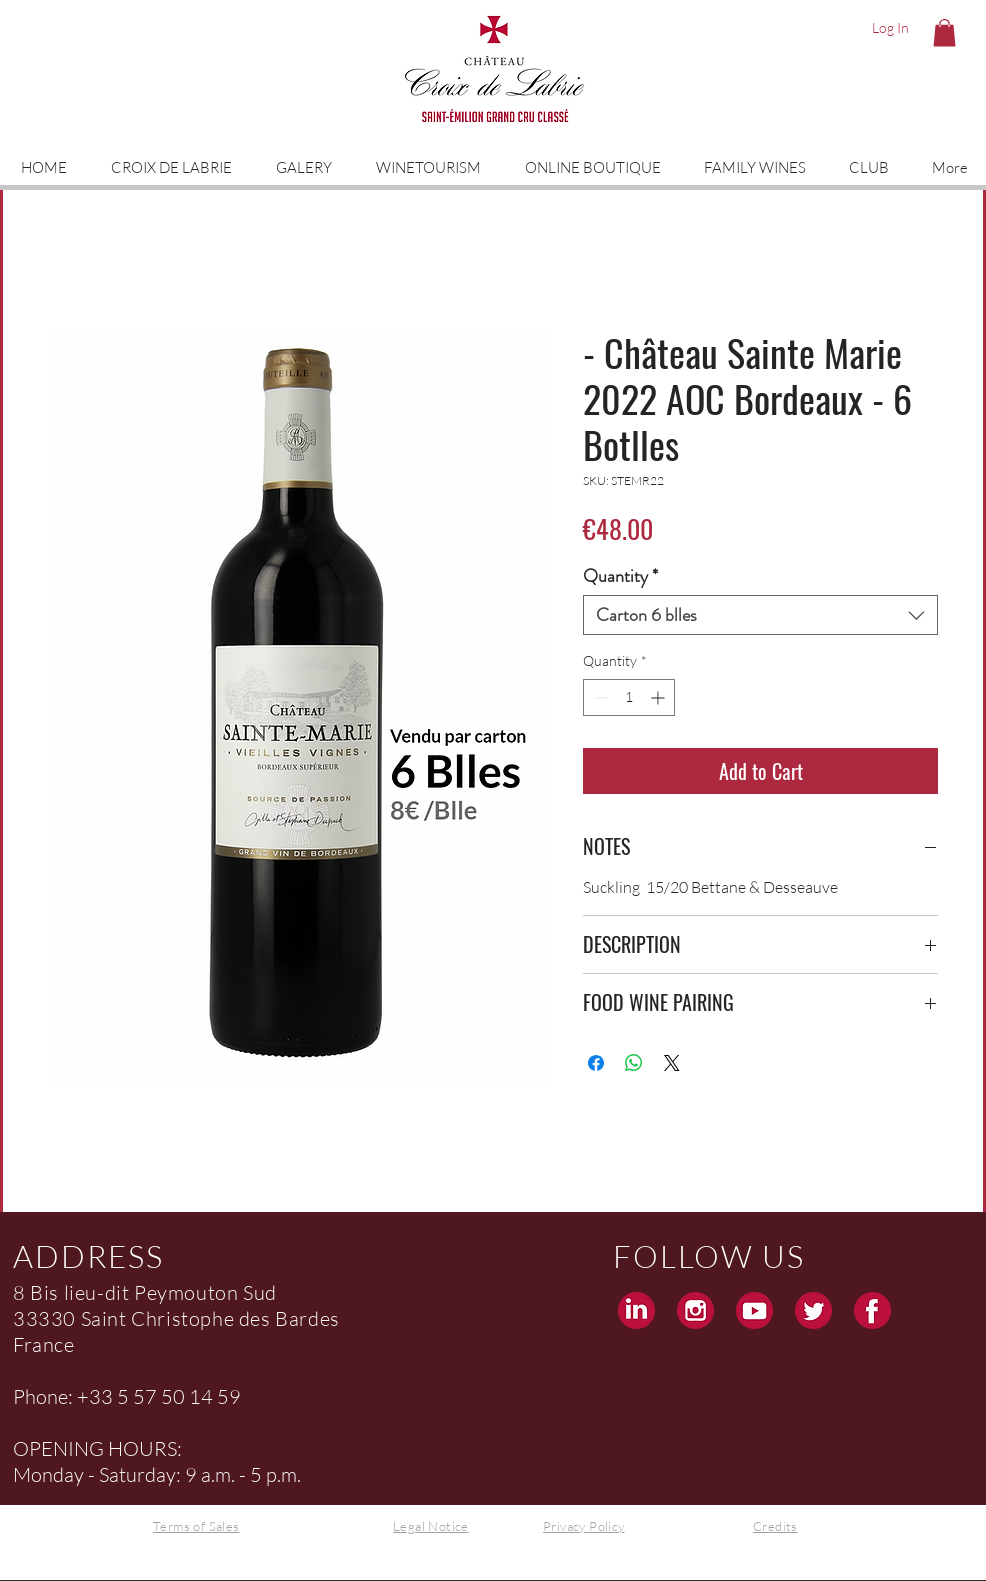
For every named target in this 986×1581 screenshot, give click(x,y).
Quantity (620, 576)
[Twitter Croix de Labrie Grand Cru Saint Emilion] (813, 1310)
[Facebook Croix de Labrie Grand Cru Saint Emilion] (872, 1310)
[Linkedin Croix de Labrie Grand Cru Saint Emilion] (636, 1310)
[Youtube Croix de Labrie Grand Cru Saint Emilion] (754, 1310)
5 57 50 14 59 (179, 1396)
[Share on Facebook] (596, 1063)
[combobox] (760, 615)
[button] (944, 32)
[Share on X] (672, 1063)
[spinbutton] (629, 697)
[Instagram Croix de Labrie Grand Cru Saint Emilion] (695, 1310)
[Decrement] (598, 697)
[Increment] (659, 697)
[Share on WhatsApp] (634, 1063)
